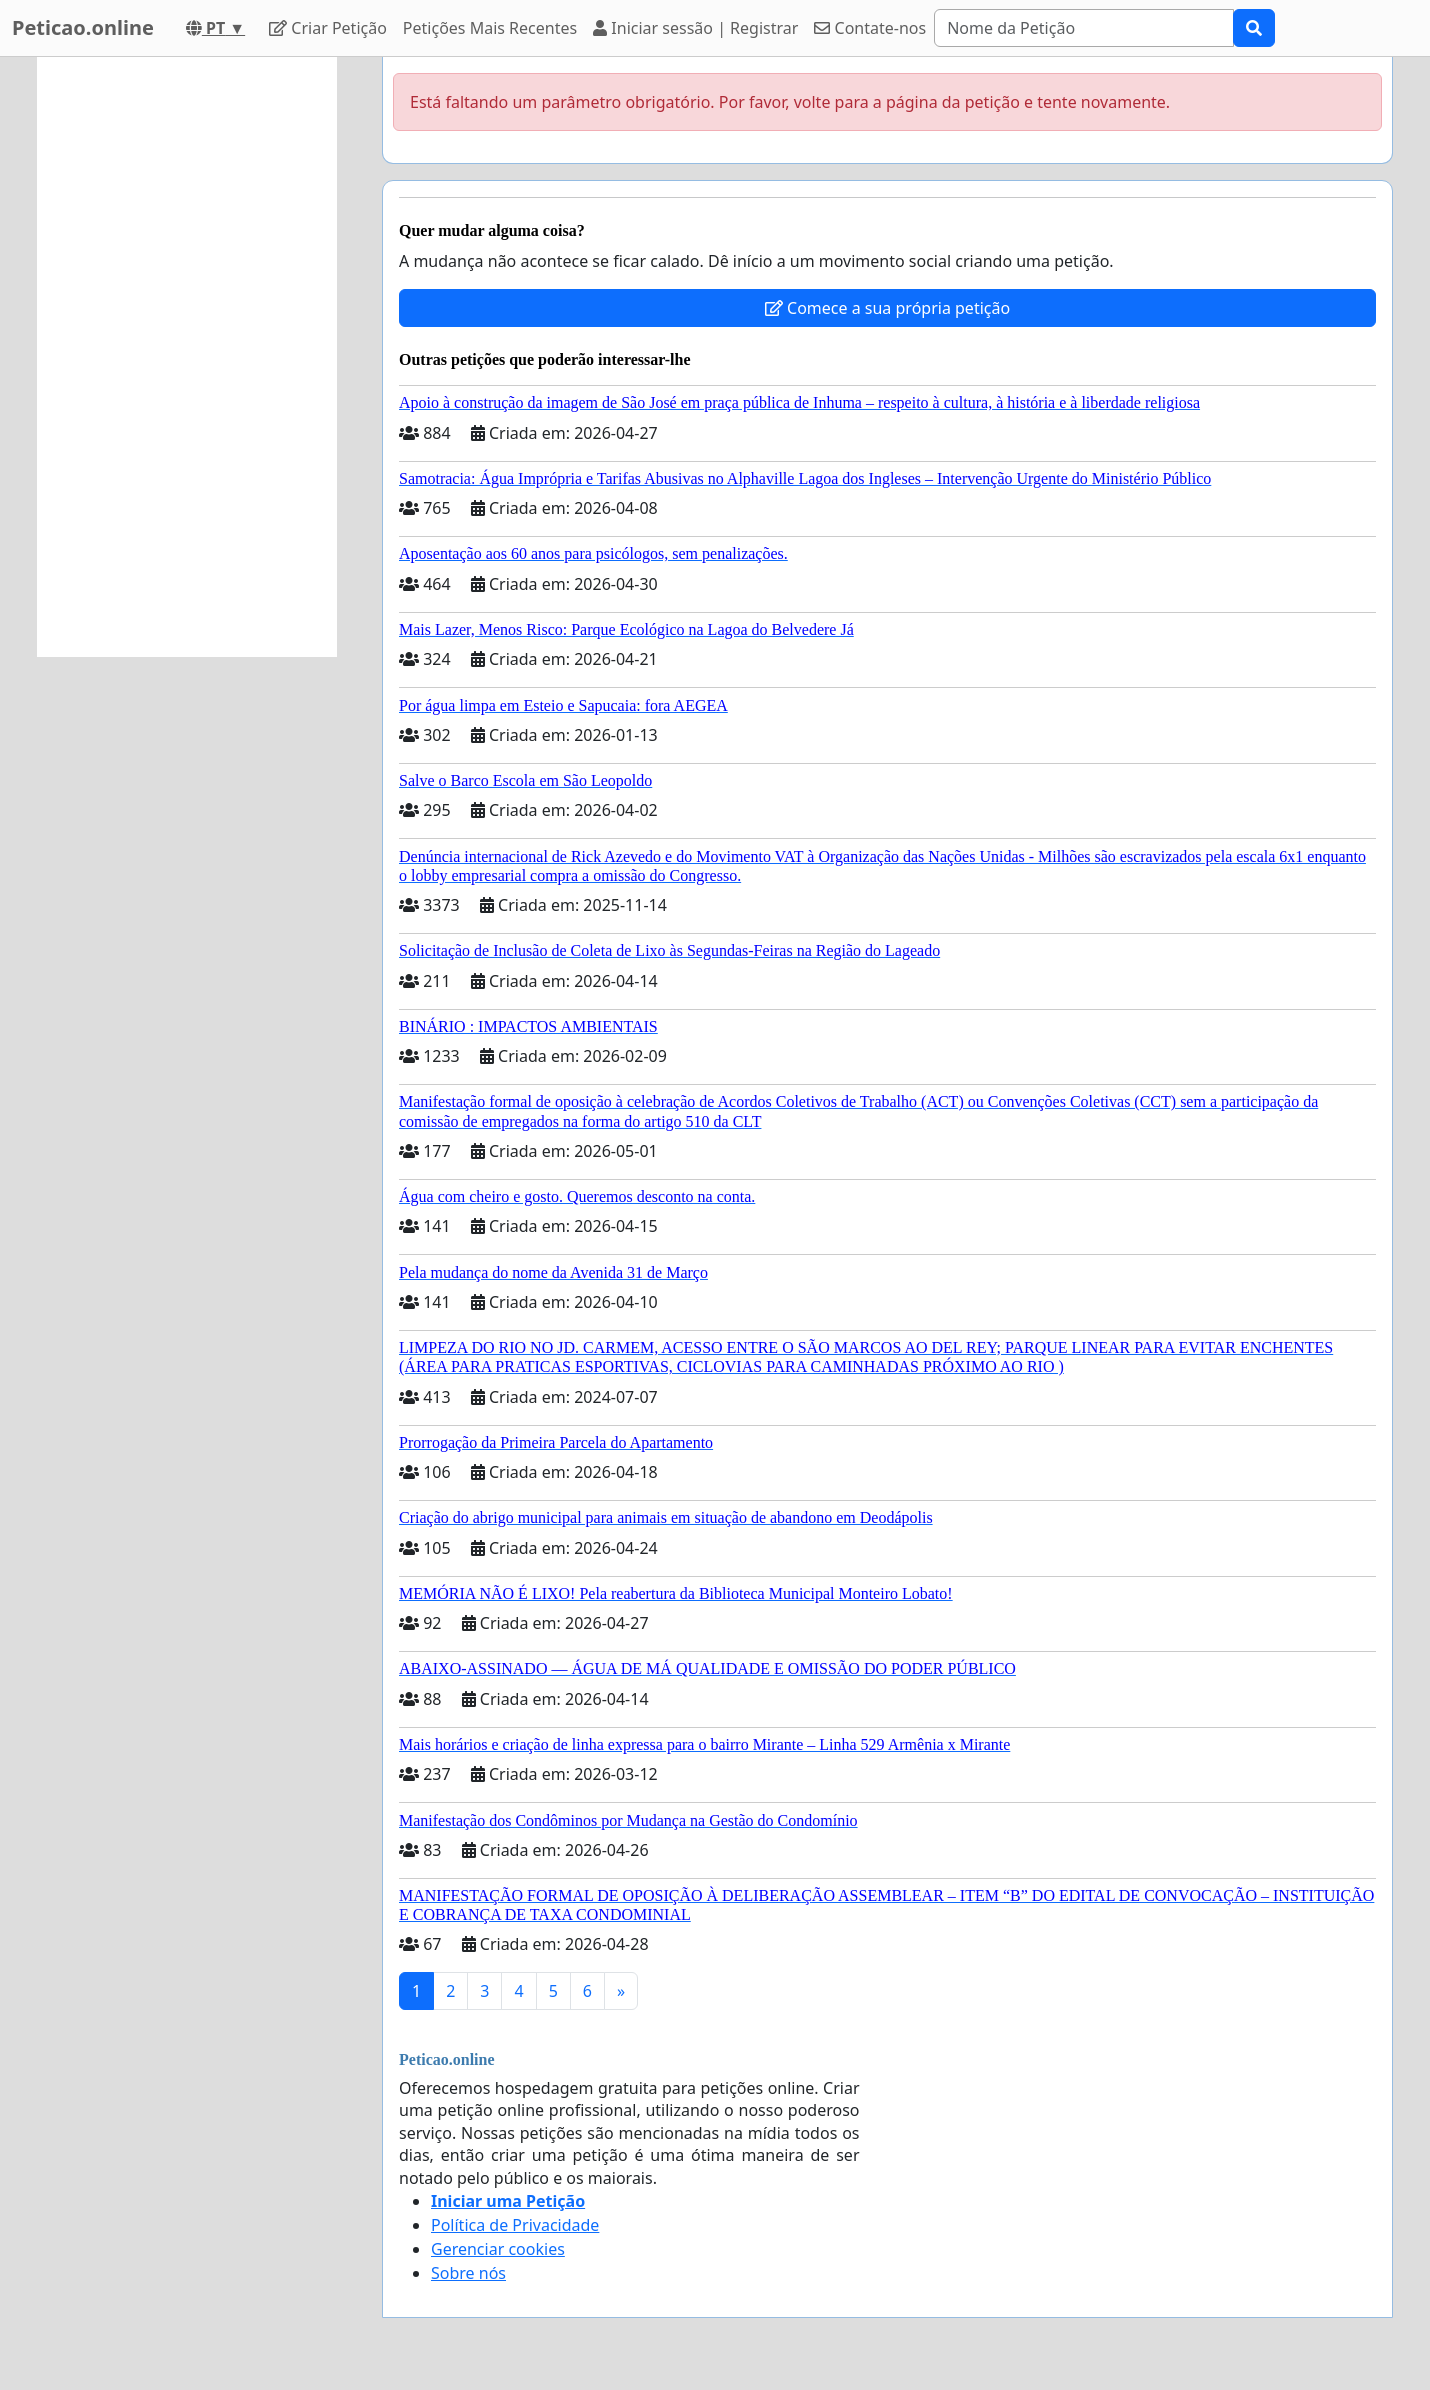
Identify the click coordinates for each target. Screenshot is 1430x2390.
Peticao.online (83, 27)
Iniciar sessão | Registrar (695, 28)
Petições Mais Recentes (490, 28)
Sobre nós (468, 2273)
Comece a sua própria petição (887, 308)
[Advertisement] (187, 357)
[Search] (1084, 28)
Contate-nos (870, 28)
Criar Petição (328, 28)
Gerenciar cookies (498, 2249)
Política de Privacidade (515, 2225)
